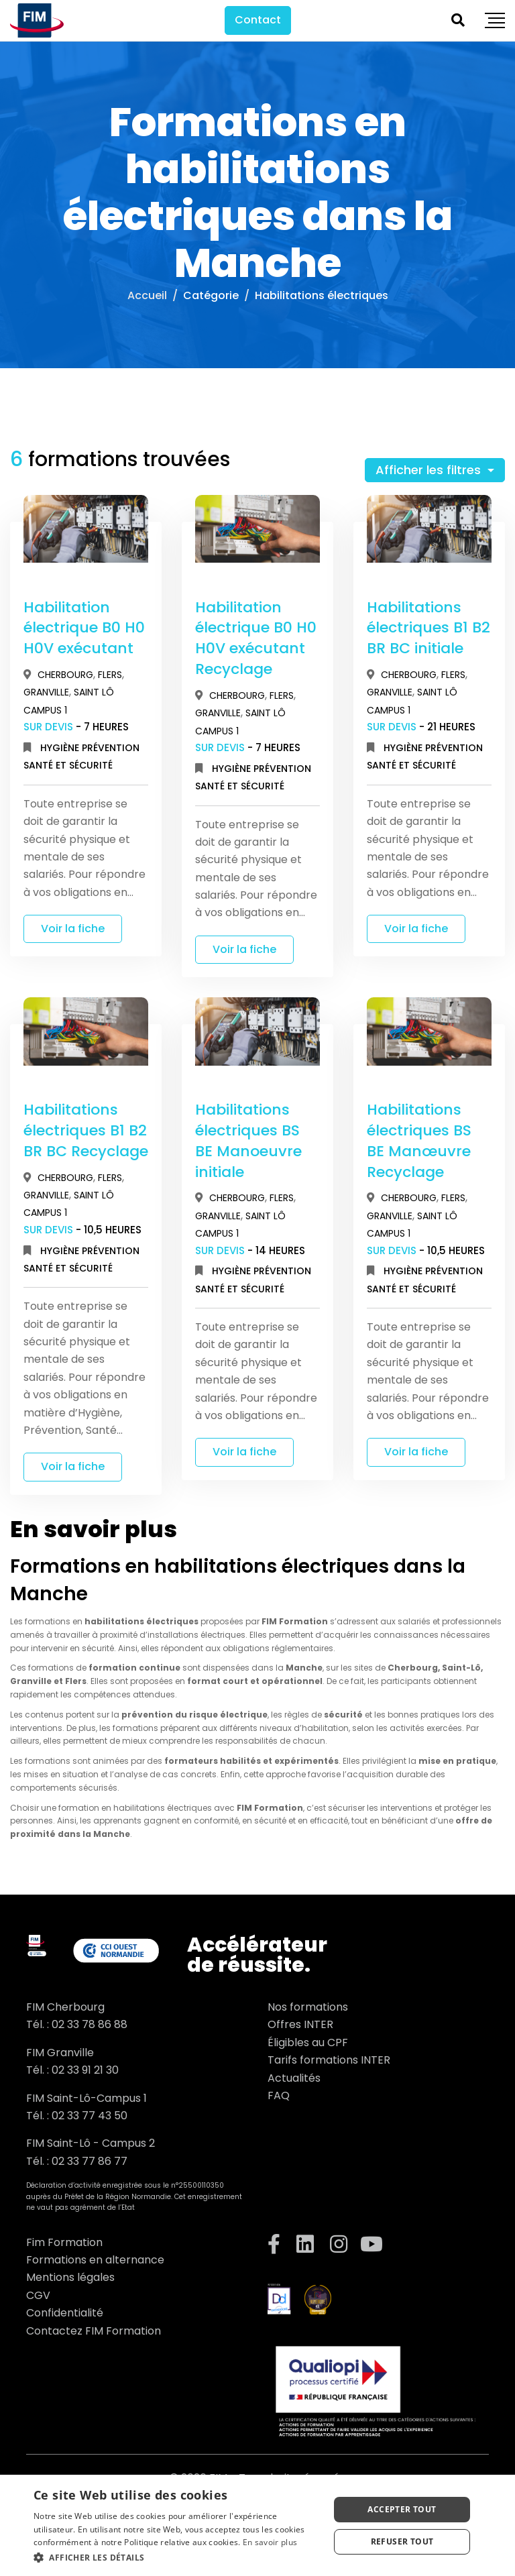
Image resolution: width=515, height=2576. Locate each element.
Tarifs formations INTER (329, 2060)
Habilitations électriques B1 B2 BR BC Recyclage (85, 1130)
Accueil (147, 295)
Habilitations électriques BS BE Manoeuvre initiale (248, 1140)
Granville (46, 692)
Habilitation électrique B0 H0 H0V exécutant (84, 628)
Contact (258, 19)
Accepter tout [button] (401, 2509)
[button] (177, 2557)
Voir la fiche (73, 928)
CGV (38, 2295)
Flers (110, 674)
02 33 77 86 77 (89, 2161)
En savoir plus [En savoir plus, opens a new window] (270, 2542)
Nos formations (308, 2007)
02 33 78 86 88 (89, 2024)
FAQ (279, 2095)
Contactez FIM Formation (93, 2331)
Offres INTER (300, 2024)
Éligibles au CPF (308, 2042)
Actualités (294, 2078)
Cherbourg (65, 674)
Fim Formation (64, 2242)
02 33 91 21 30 (85, 2070)
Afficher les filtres (430, 469)
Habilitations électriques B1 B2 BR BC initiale (428, 628)
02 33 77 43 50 (89, 2115)
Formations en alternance (95, 2259)
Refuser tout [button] (402, 2541)
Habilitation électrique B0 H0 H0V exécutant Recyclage (256, 638)
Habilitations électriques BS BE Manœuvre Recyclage (419, 1140)
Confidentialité (64, 2312)
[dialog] (257, 2525)
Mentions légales (70, 2277)
